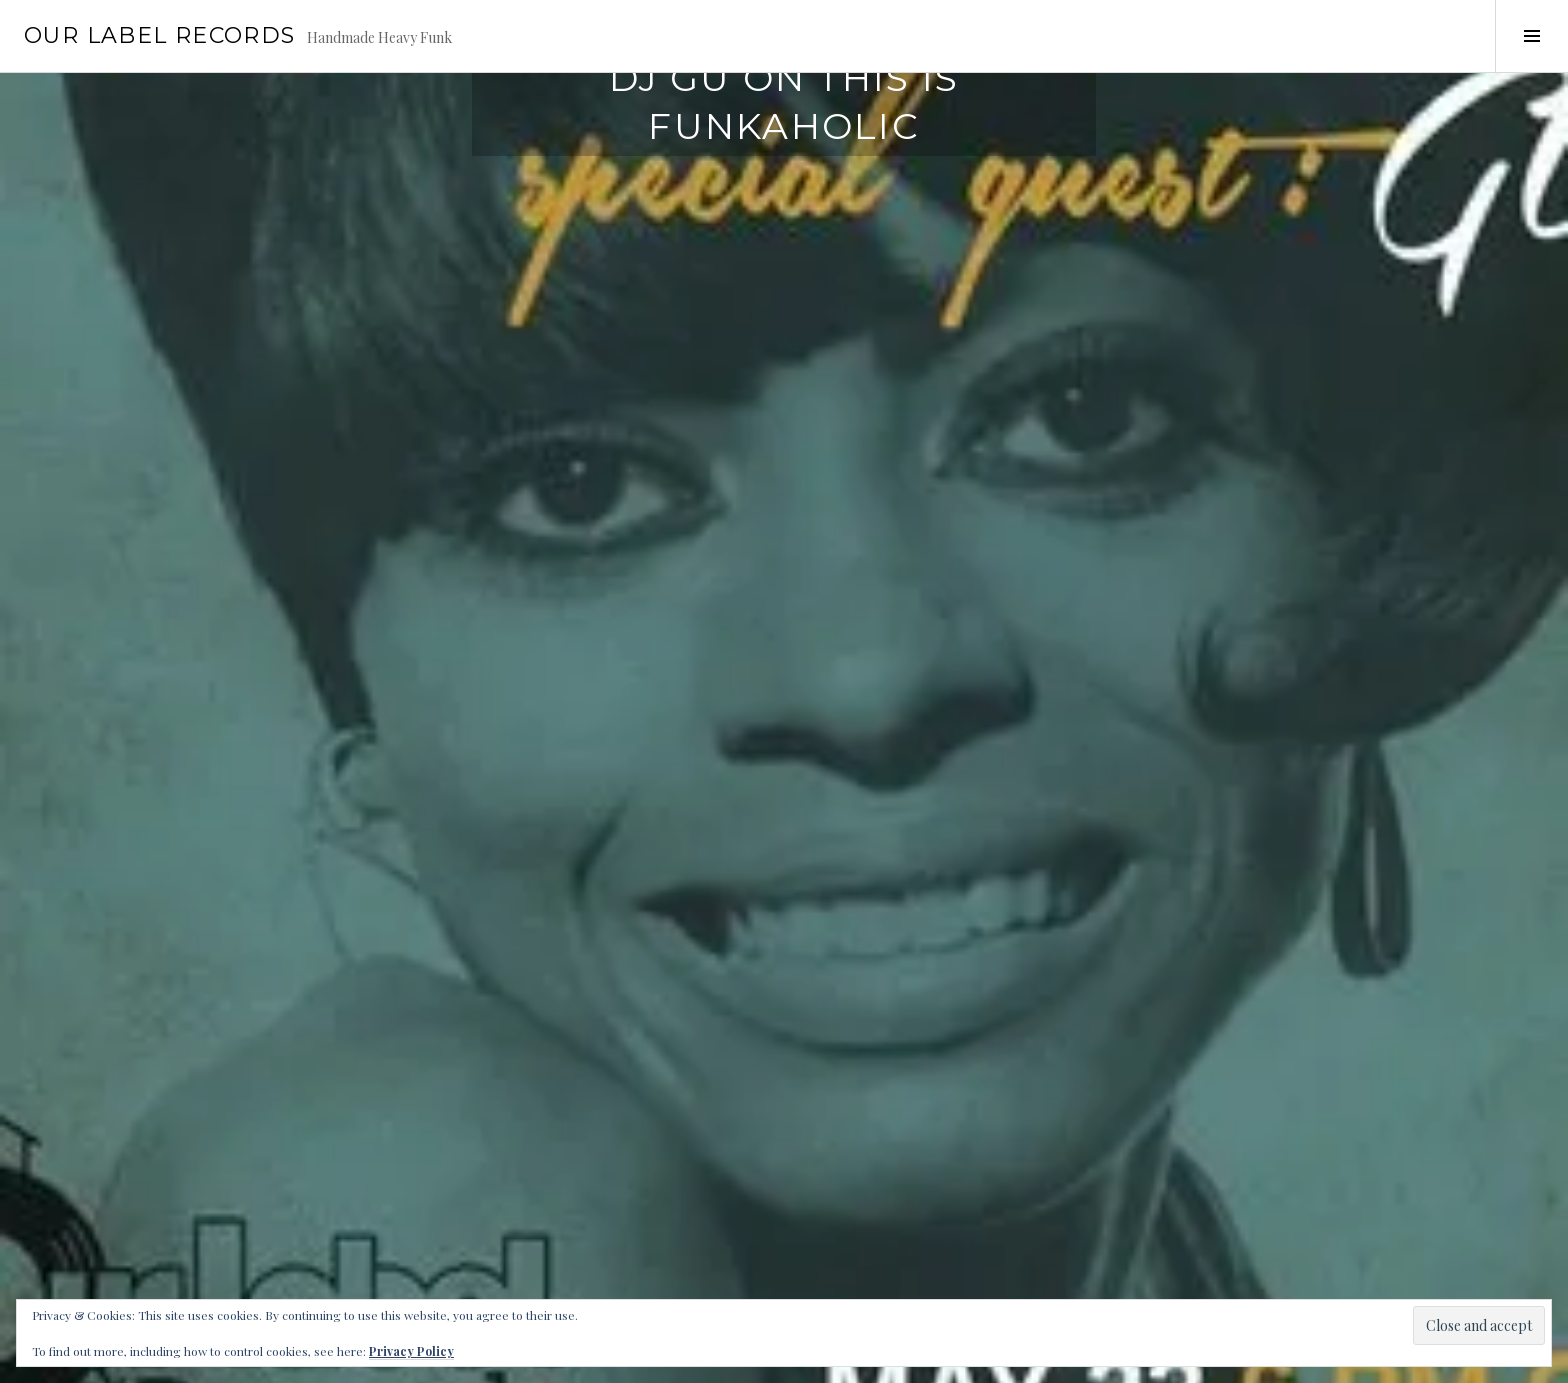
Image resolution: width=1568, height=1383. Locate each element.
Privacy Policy (411, 1351)
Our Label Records (159, 35)
